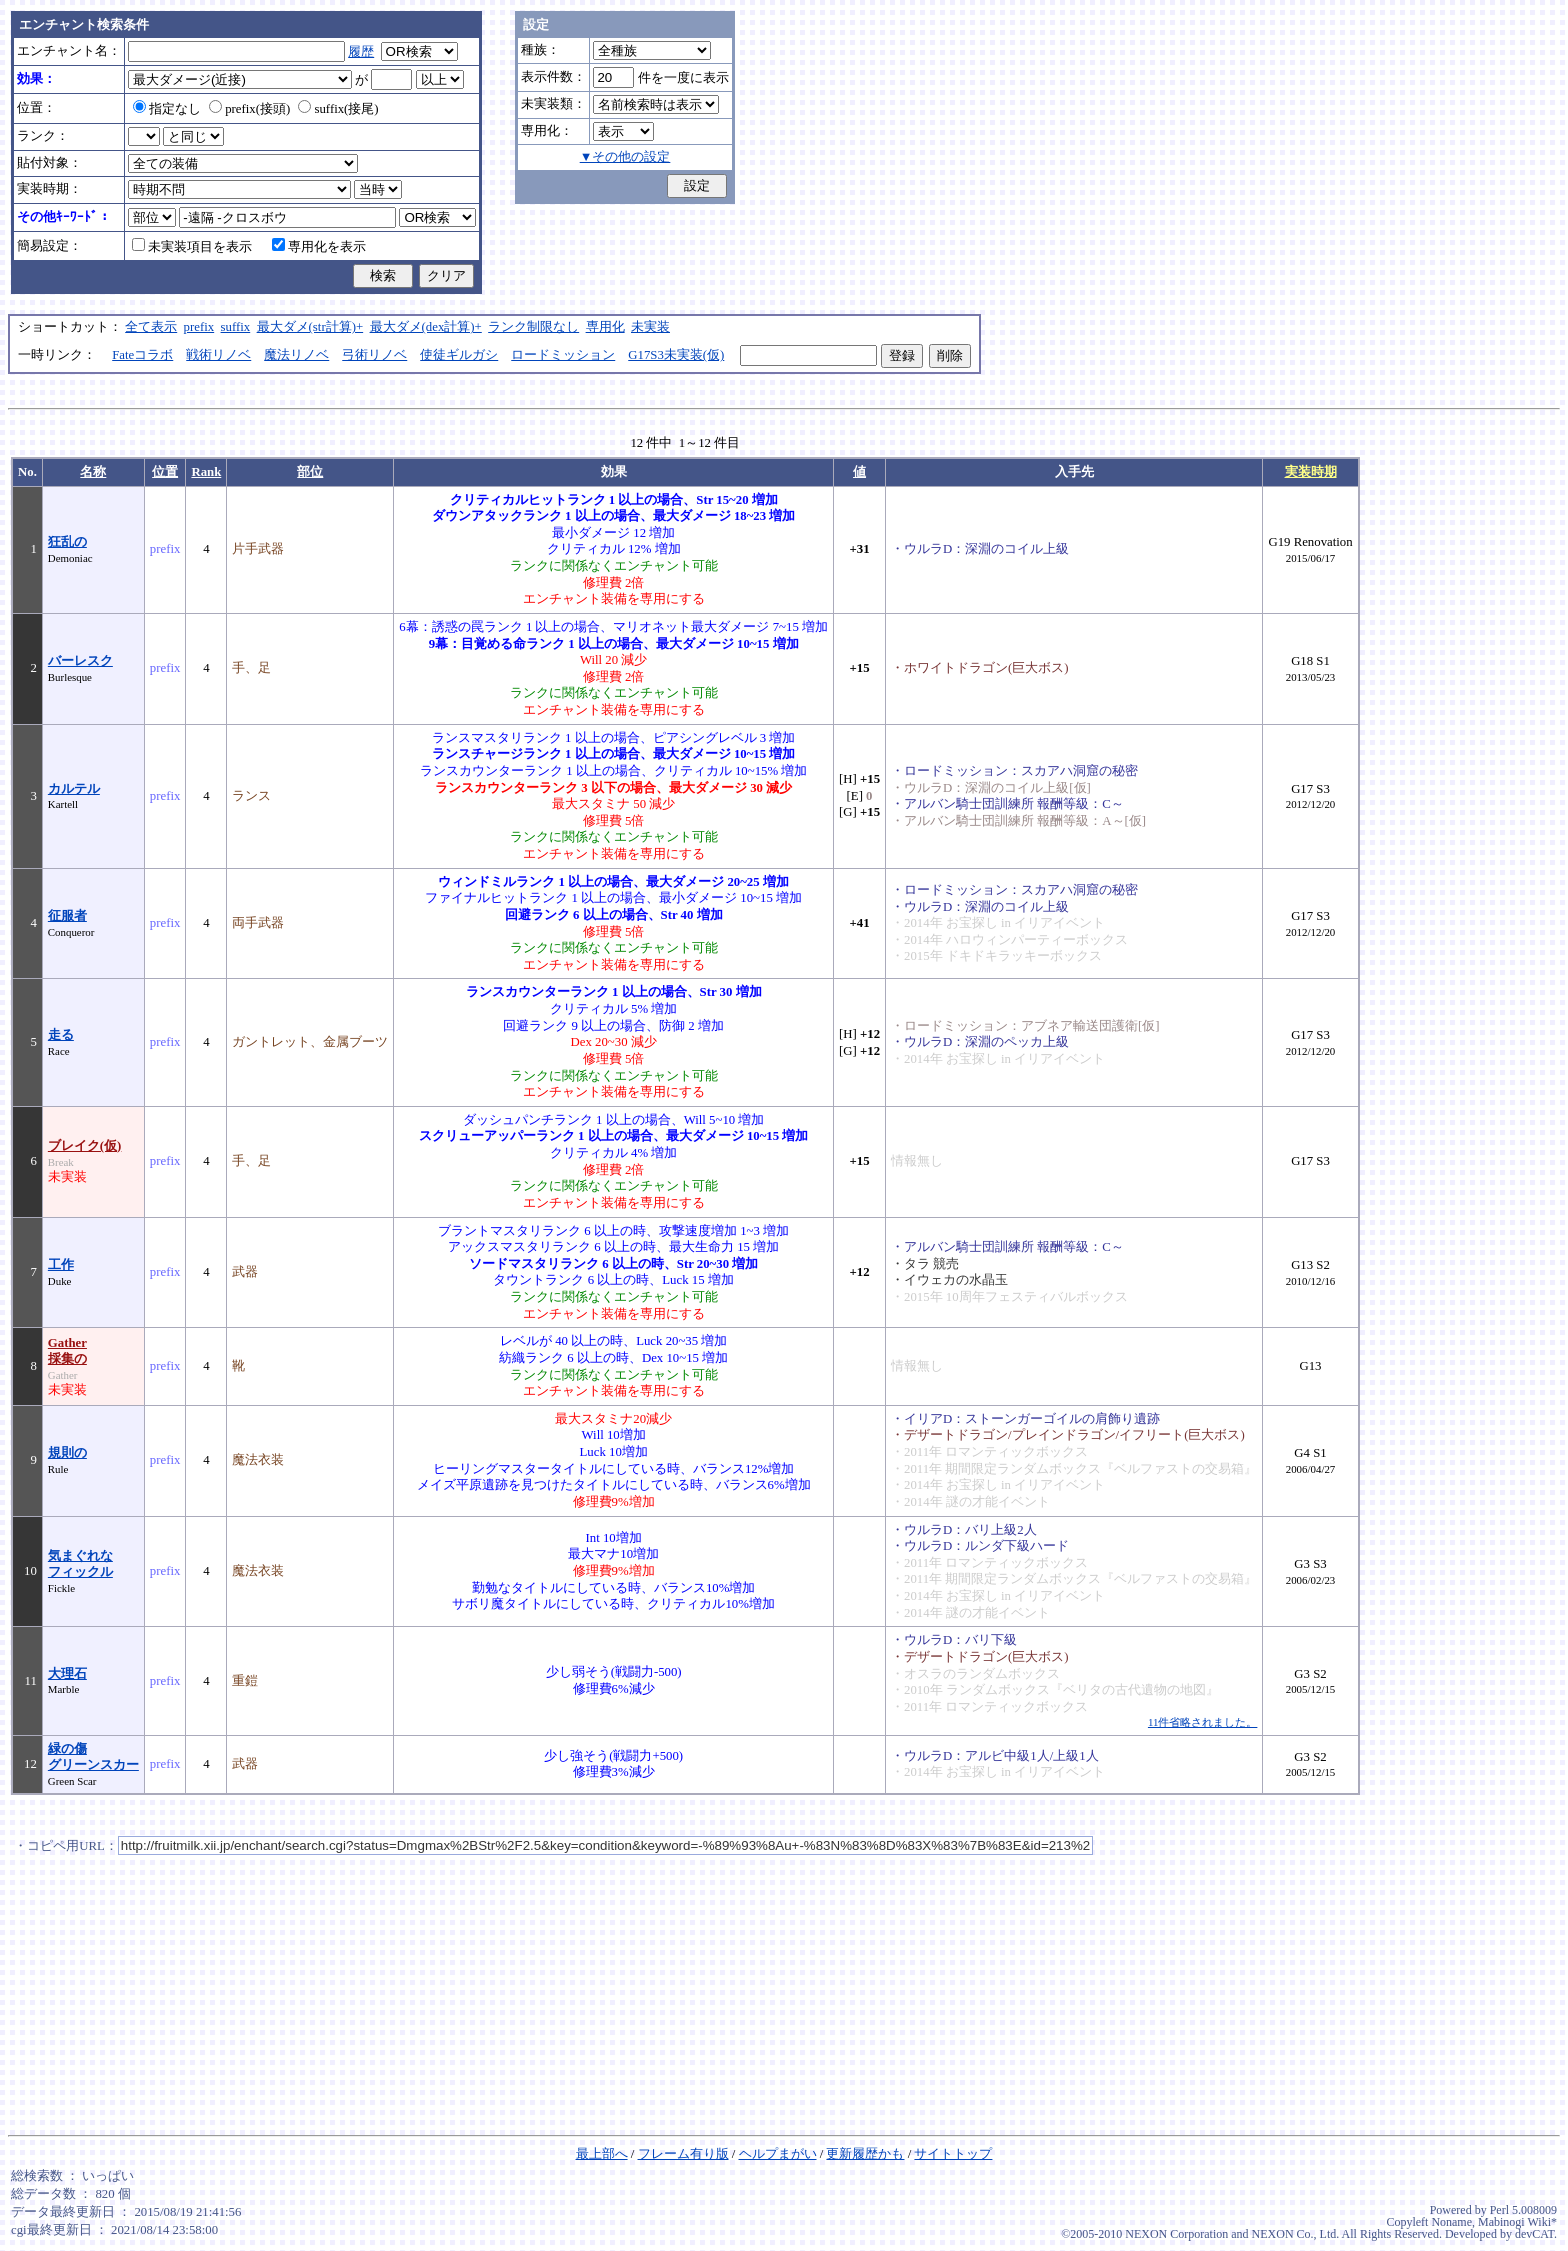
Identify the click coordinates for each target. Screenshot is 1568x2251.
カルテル (74, 789)
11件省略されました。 (1202, 1722)
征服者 (67, 916)
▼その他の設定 (625, 157)
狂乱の (67, 542)
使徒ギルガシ (459, 355)
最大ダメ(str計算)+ (310, 327)
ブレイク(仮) (85, 1146)
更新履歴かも (865, 2154)
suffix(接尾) (338, 109)
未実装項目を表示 (192, 247)
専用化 (605, 327)
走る (61, 1035)
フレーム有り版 (683, 2154)
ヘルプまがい (778, 2154)
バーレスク (80, 661)
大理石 (67, 1674)
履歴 (361, 52)
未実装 (650, 327)
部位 (310, 472)
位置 (165, 472)
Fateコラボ (142, 355)
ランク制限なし (533, 327)
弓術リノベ (374, 355)
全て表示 (151, 327)
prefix (199, 327)
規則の (67, 1453)
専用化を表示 (319, 247)
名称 (93, 472)
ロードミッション (563, 355)
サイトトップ (953, 2154)
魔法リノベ (296, 355)
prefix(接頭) (249, 109)
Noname (1451, 2222)
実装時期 (1311, 472)
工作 (61, 1265)
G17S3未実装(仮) (676, 355)
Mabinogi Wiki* (1517, 2222)
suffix (236, 327)
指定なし (167, 109)
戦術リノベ (218, 355)
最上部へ (602, 2154)
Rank (206, 472)
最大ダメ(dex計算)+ (426, 327)
